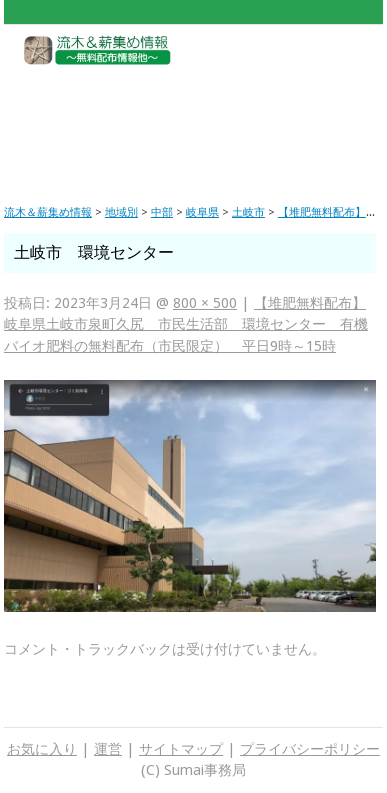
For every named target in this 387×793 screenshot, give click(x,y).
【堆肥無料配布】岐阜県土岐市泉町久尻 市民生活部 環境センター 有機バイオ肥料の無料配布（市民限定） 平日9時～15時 (186, 324)
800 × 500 (205, 303)
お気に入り (42, 749)
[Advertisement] (193, 119)
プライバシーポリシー (310, 749)
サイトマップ (181, 749)
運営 (108, 749)
